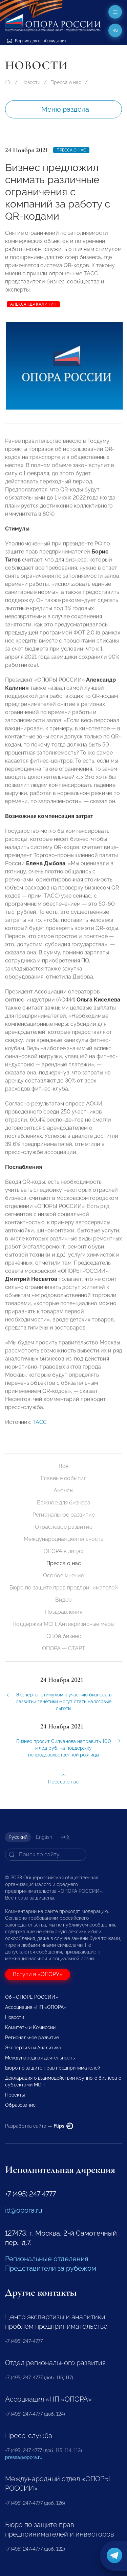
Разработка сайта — (39, 2126)
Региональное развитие (64, 1515)
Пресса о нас (65, 82)
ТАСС (40, 1430)
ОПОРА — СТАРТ (63, 1648)
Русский (17, 1837)
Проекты (15, 2095)
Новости (30, 82)
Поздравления (63, 1612)
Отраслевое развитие (63, 1527)
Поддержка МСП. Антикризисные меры (63, 1624)
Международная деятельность (63, 1539)
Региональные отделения (46, 2259)
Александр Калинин (33, 304)
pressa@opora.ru (23, 2457)
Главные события (63, 1478)
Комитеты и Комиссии (30, 2027)
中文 (65, 1837)
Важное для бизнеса (63, 1502)
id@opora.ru (23, 2210)
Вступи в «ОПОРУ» (37, 1974)
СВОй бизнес (63, 1636)
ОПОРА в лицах (63, 1551)
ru (115, 30)
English (44, 1837)
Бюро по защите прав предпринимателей (63, 1587)
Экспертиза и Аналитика (33, 2047)
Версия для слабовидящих (36, 40)
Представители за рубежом (50, 2268)
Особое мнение (63, 1575)
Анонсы (63, 1490)
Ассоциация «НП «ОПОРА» (35, 2007)
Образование (20, 2105)
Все (63, 1466)
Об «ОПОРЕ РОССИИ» (31, 1997)
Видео (63, 1600)
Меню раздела (65, 109)
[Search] (45, 1855)
